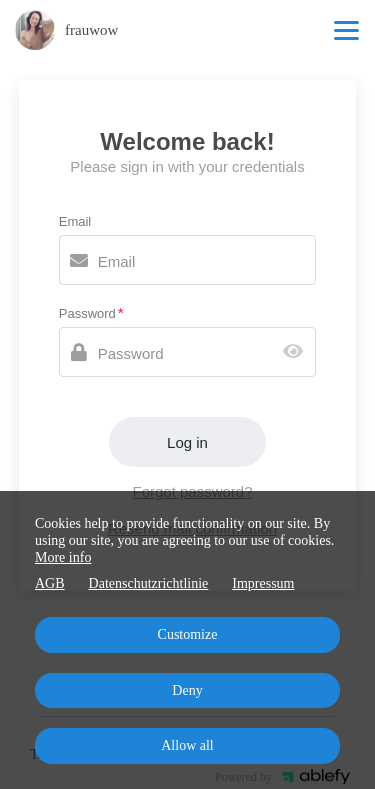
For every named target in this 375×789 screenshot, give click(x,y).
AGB (50, 583)
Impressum (263, 583)
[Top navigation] (346, 30)
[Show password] (297, 352)
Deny (187, 690)
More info (63, 557)
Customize (188, 634)
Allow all (187, 745)
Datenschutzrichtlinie (149, 583)
